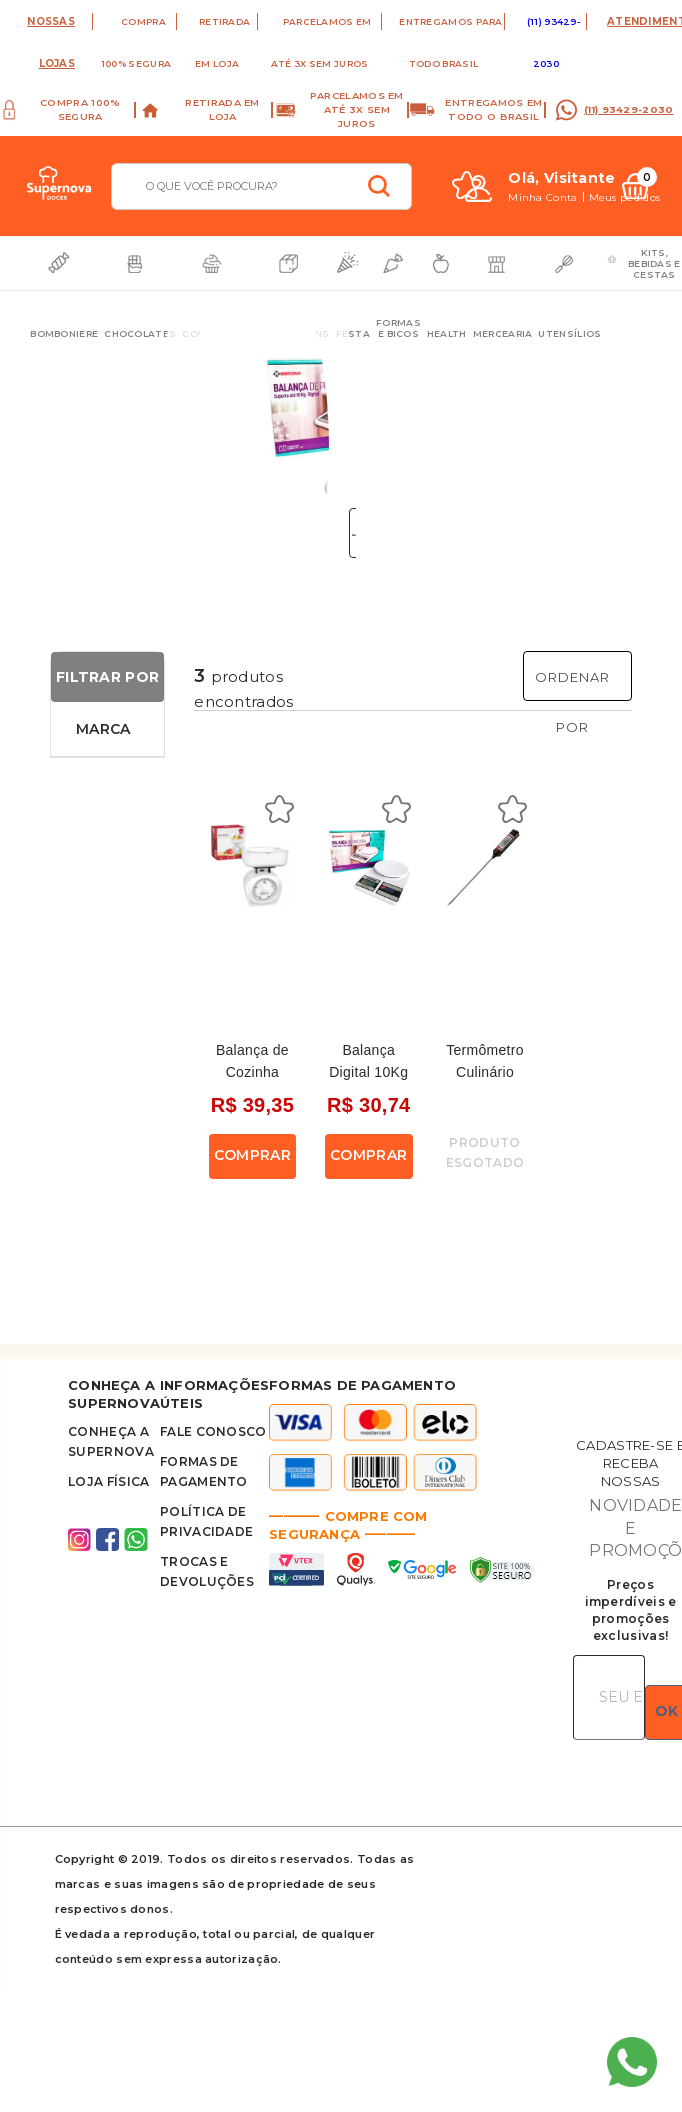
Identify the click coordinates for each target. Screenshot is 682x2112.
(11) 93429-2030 (629, 109)
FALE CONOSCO (213, 1431)
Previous (187, 417)
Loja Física (108, 1481)
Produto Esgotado (485, 1152)
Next (328, 417)
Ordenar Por (572, 702)
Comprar (252, 1155)
